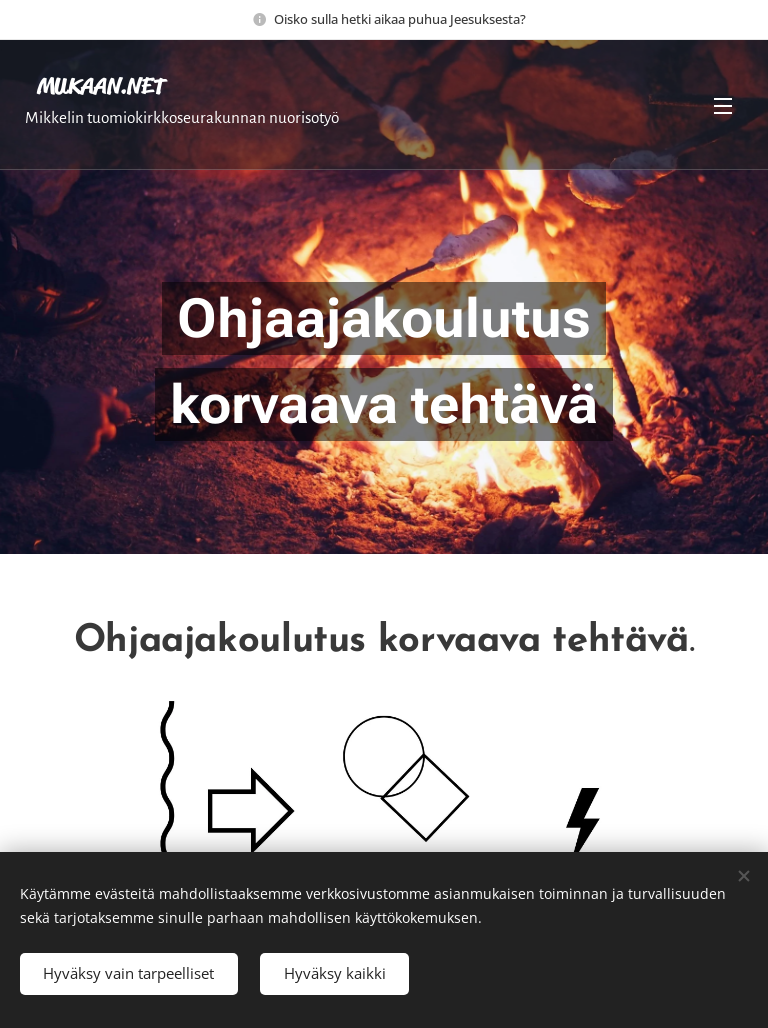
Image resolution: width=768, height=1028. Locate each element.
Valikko (723, 106)
